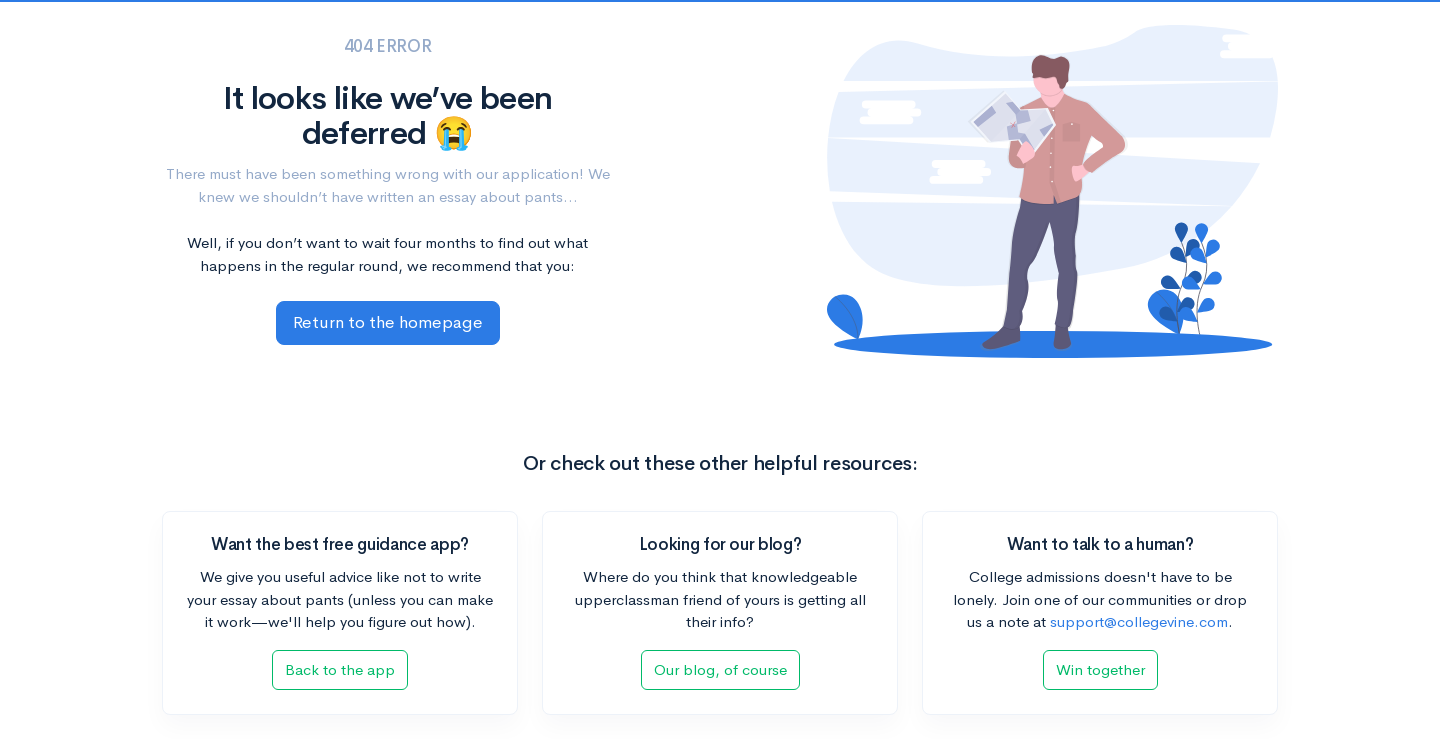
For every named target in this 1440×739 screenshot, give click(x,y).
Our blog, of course (720, 669)
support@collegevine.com (1139, 621)
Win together (1100, 669)
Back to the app (340, 669)
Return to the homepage (388, 322)
